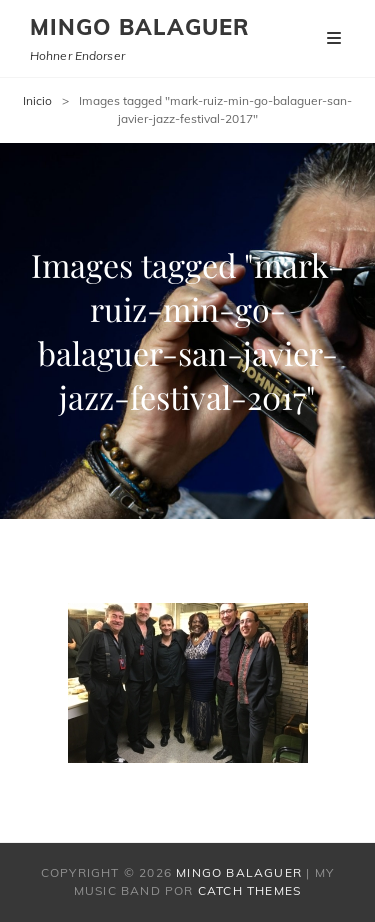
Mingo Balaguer (140, 27)
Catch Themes (249, 890)
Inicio (37, 100)
